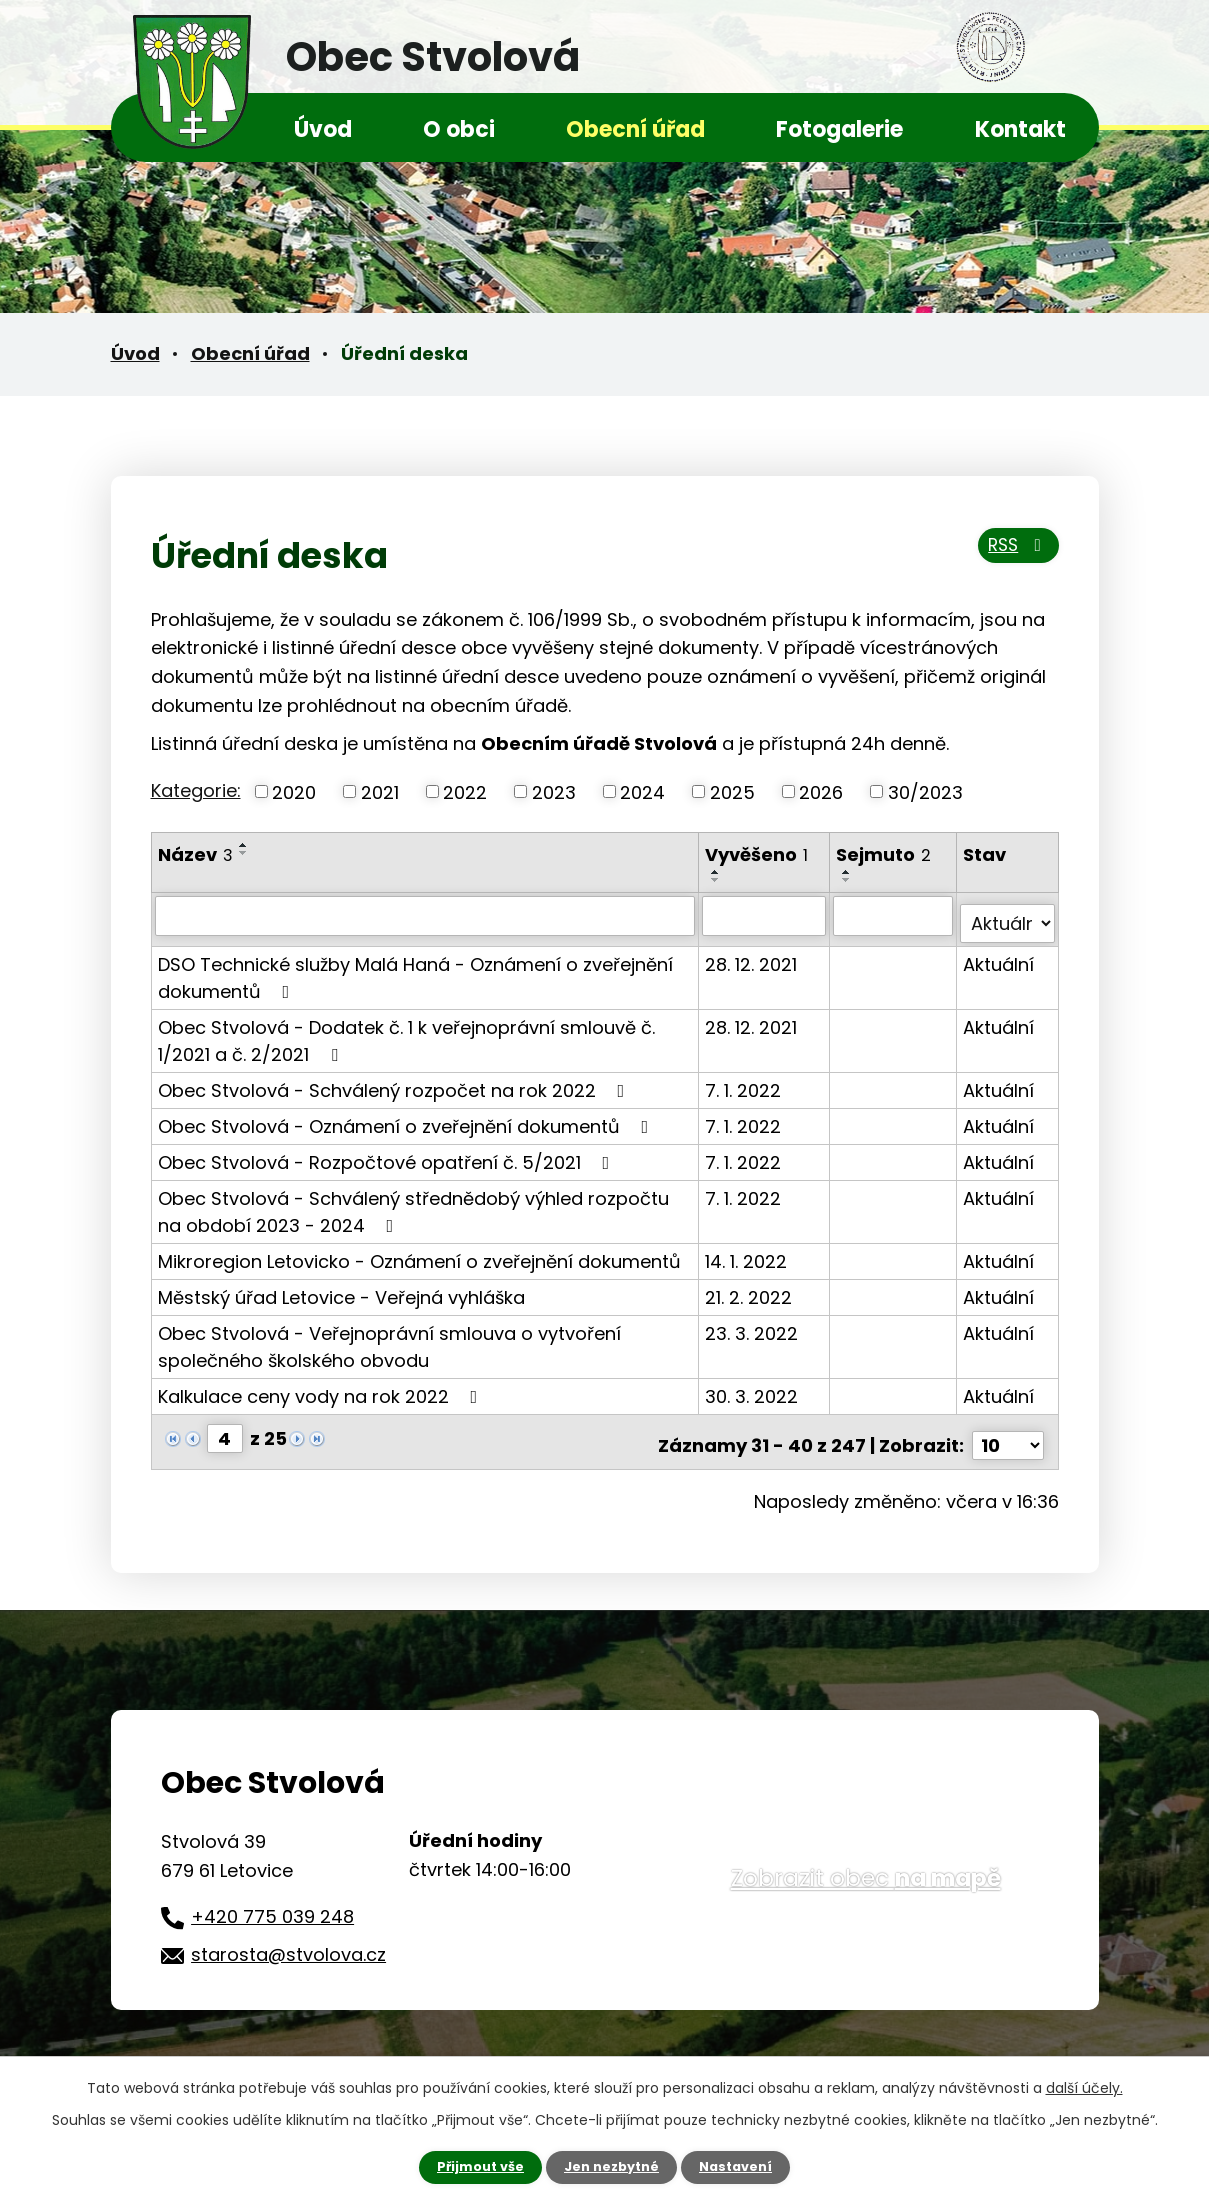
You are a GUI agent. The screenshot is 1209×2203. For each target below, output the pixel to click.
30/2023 (925, 791)
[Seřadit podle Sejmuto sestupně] (849, 880)
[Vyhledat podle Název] (426, 915)
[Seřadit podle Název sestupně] (244, 853)
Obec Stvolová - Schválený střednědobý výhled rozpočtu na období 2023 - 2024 (413, 1203)
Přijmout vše (472, 2166)
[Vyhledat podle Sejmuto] (894, 915)
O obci (459, 129)
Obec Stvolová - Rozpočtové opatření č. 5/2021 (388, 1153)
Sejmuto (885, 854)
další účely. (1084, 2086)
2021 (380, 791)
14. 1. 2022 (748, 1252)
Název (195, 854)
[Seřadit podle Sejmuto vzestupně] (849, 872)
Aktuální (999, 955)
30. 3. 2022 (753, 1387)
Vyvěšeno (758, 854)
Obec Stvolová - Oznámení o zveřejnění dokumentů (407, 1117)
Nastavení (745, 2166)
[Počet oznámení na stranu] (1008, 1429)
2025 (732, 791)
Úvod (323, 129)
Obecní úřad (635, 129)
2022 (465, 791)
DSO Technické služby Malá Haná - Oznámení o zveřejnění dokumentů (415, 969)
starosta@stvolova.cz (288, 1938)
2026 (821, 791)
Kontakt (1020, 129)
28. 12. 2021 (753, 955)
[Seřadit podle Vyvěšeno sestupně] (718, 880)
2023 (554, 791)
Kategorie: (196, 790)
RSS (1012, 553)
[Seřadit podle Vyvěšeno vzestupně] (718, 872)
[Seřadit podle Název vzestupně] (244, 845)
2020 (294, 791)
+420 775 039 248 (272, 1900)
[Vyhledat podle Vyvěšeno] (766, 915)
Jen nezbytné (612, 2166)
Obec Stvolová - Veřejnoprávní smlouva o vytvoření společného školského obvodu (389, 1338)
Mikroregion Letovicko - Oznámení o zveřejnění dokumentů (419, 1252)
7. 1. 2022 (745, 1081)
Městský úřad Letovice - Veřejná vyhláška (341, 1288)
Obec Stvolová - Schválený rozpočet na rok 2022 (395, 1081)
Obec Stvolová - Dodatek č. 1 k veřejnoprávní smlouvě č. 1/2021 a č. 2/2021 (406, 1032)
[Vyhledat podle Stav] (1007, 915)
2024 (642, 791)
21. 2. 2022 (750, 1288)
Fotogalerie (839, 129)
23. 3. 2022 (753, 1324)
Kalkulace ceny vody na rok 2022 (322, 1387)
